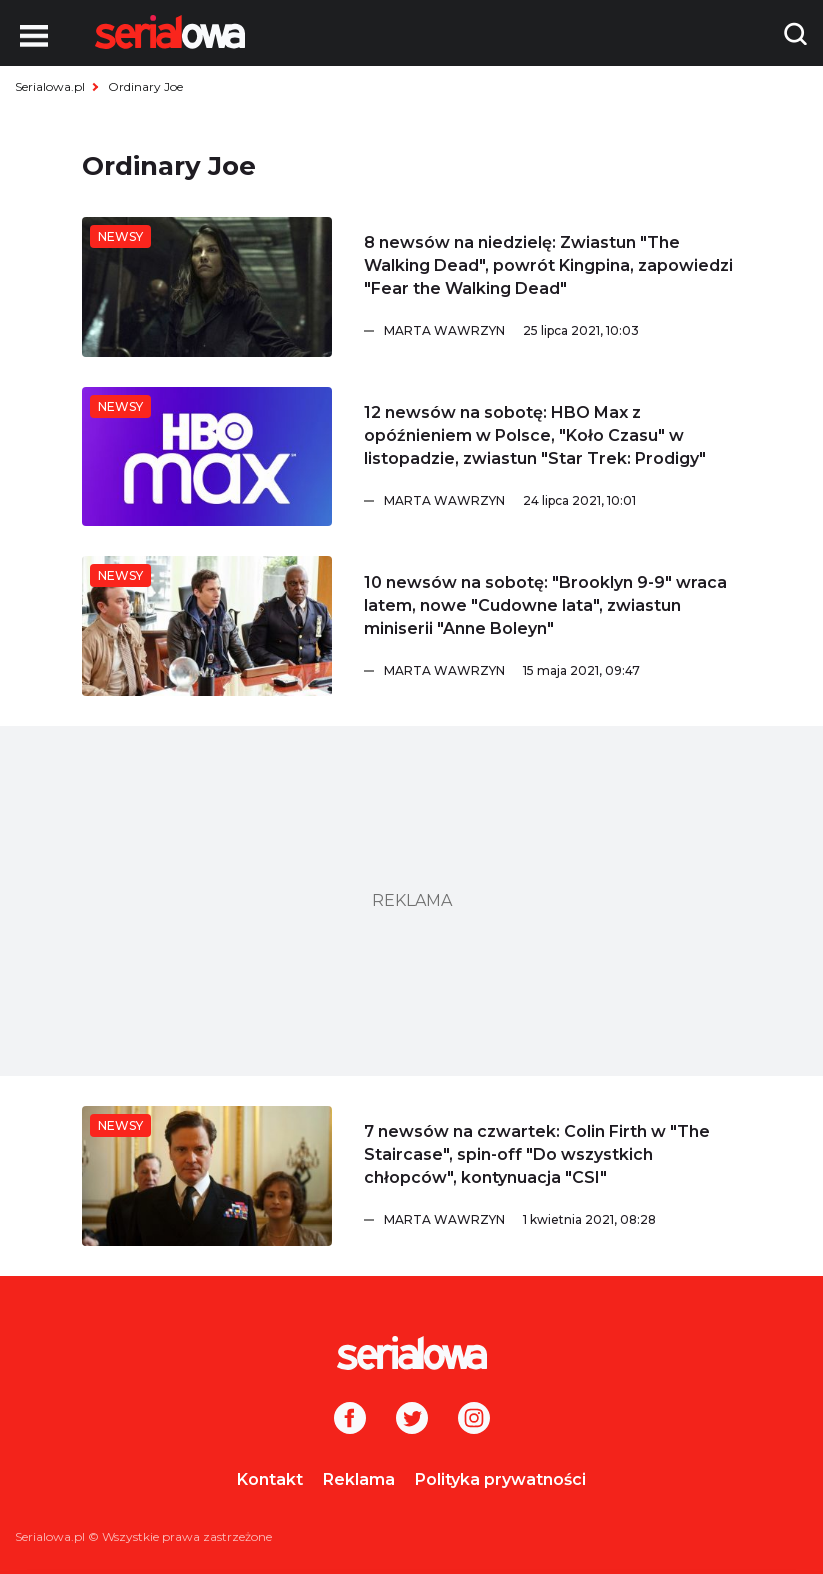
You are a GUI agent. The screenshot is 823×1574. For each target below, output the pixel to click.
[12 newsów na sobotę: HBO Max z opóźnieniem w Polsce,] (207, 457)
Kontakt (270, 1479)
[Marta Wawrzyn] (563, 331)
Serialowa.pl (50, 86)
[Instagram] (474, 1420)
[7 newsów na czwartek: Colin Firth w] (207, 1176)
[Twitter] (412, 1420)
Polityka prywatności (500, 1479)
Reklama (359, 1479)
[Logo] (170, 32)
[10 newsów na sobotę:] (207, 626)
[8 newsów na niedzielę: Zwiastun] (207, 287)
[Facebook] (350, 1420)
